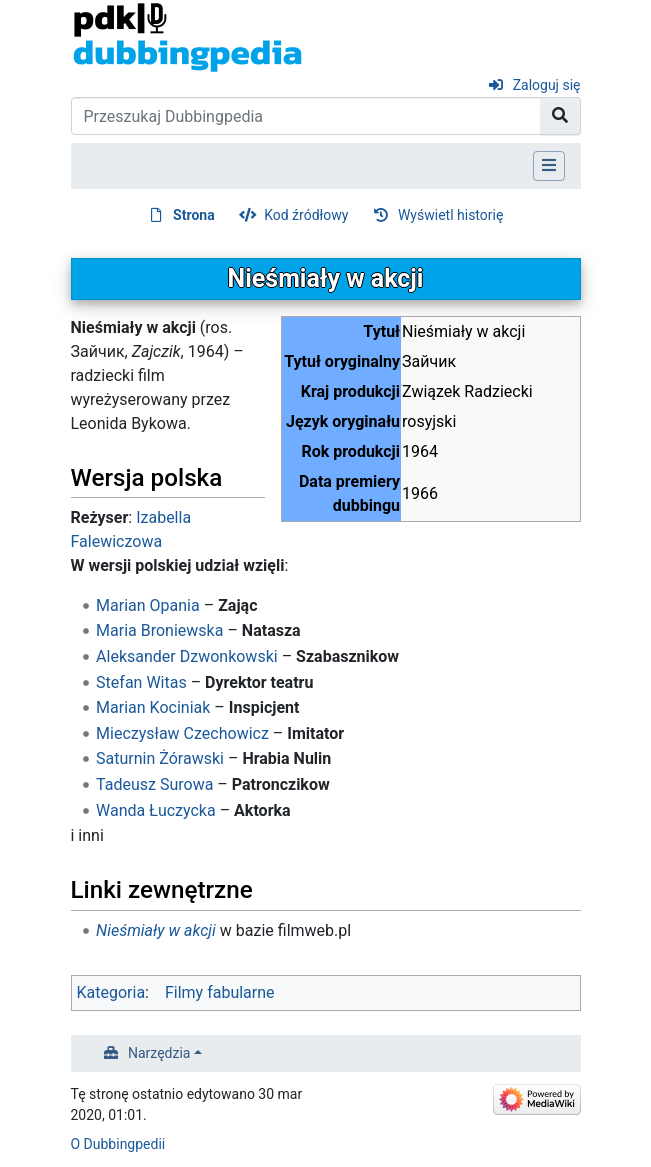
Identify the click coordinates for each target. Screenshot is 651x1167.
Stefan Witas (141, 682)
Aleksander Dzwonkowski (187, 656)
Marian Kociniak (153, 707)
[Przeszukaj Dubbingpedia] (306, 116)
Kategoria (111, 992)
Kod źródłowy (306, 215)
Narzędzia (159, 1053)
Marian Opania (148, 605)
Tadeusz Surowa (154, 784)
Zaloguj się (547, 85)
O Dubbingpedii (118, 1144)
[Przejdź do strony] (560, 116)
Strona (194, 215)
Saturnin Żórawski (160, 758)
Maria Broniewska (159, 630)
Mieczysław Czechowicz (182, 733)
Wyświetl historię (450, 215)
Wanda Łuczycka (156, 810)
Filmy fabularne (220, 992)
